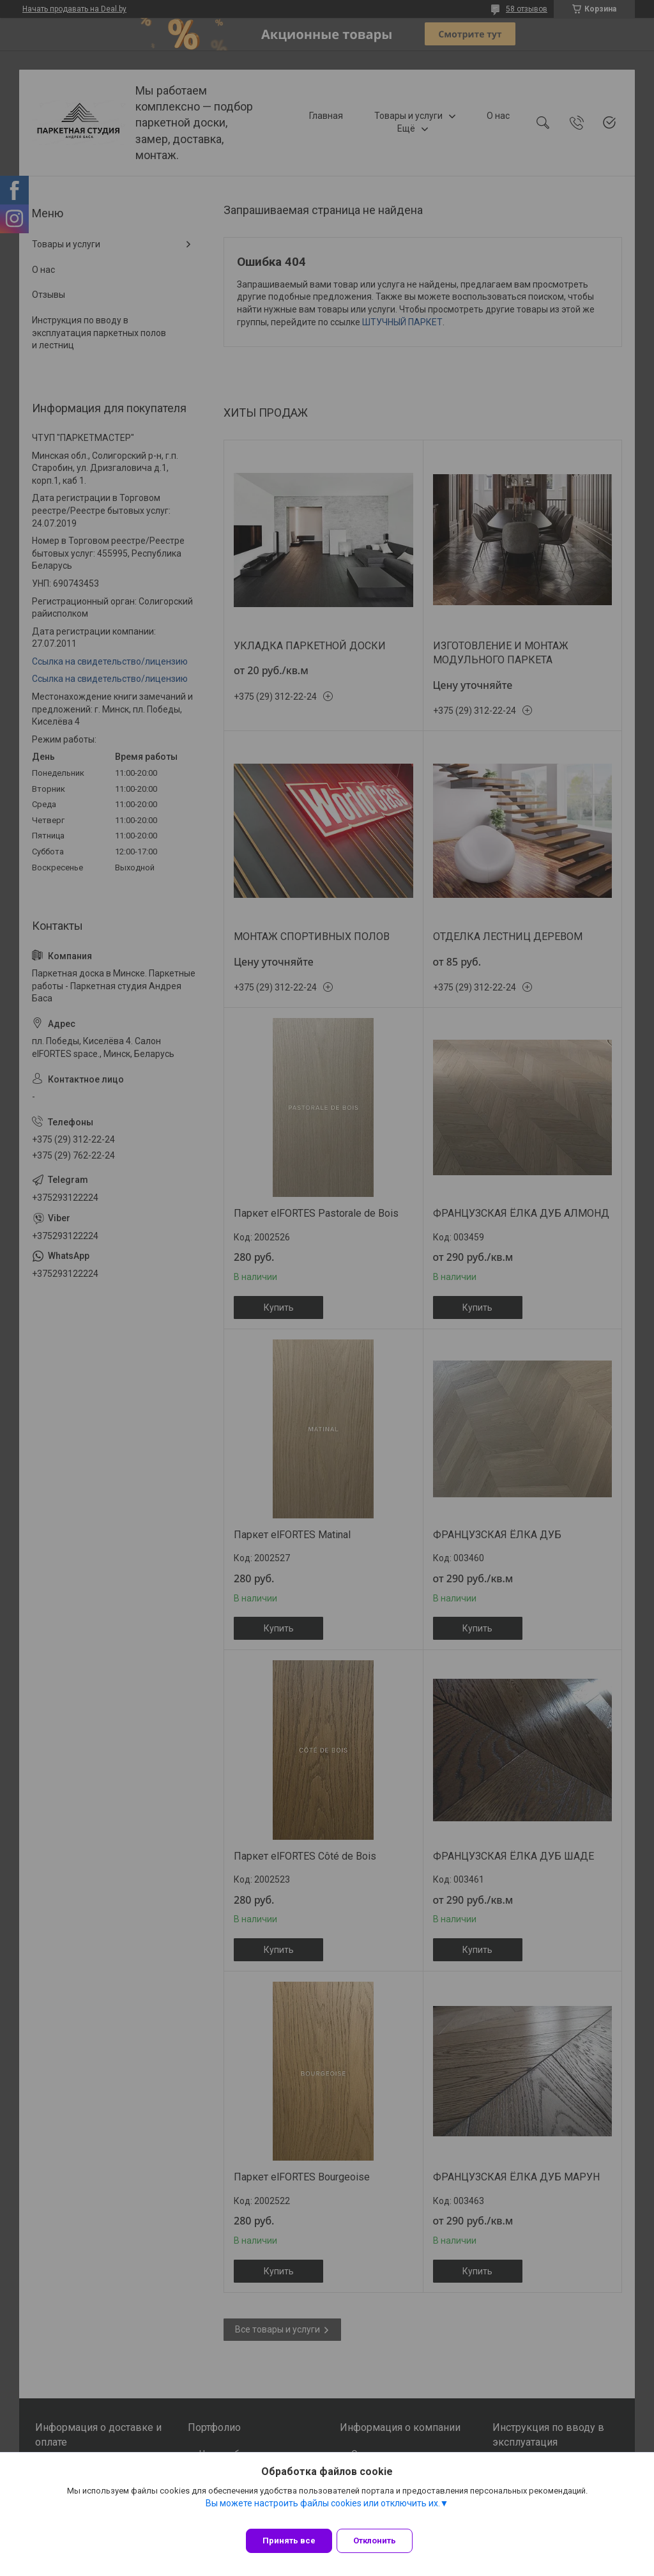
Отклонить (382, 2540)
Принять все (289, 2540)
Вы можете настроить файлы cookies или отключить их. (323, 2511)
